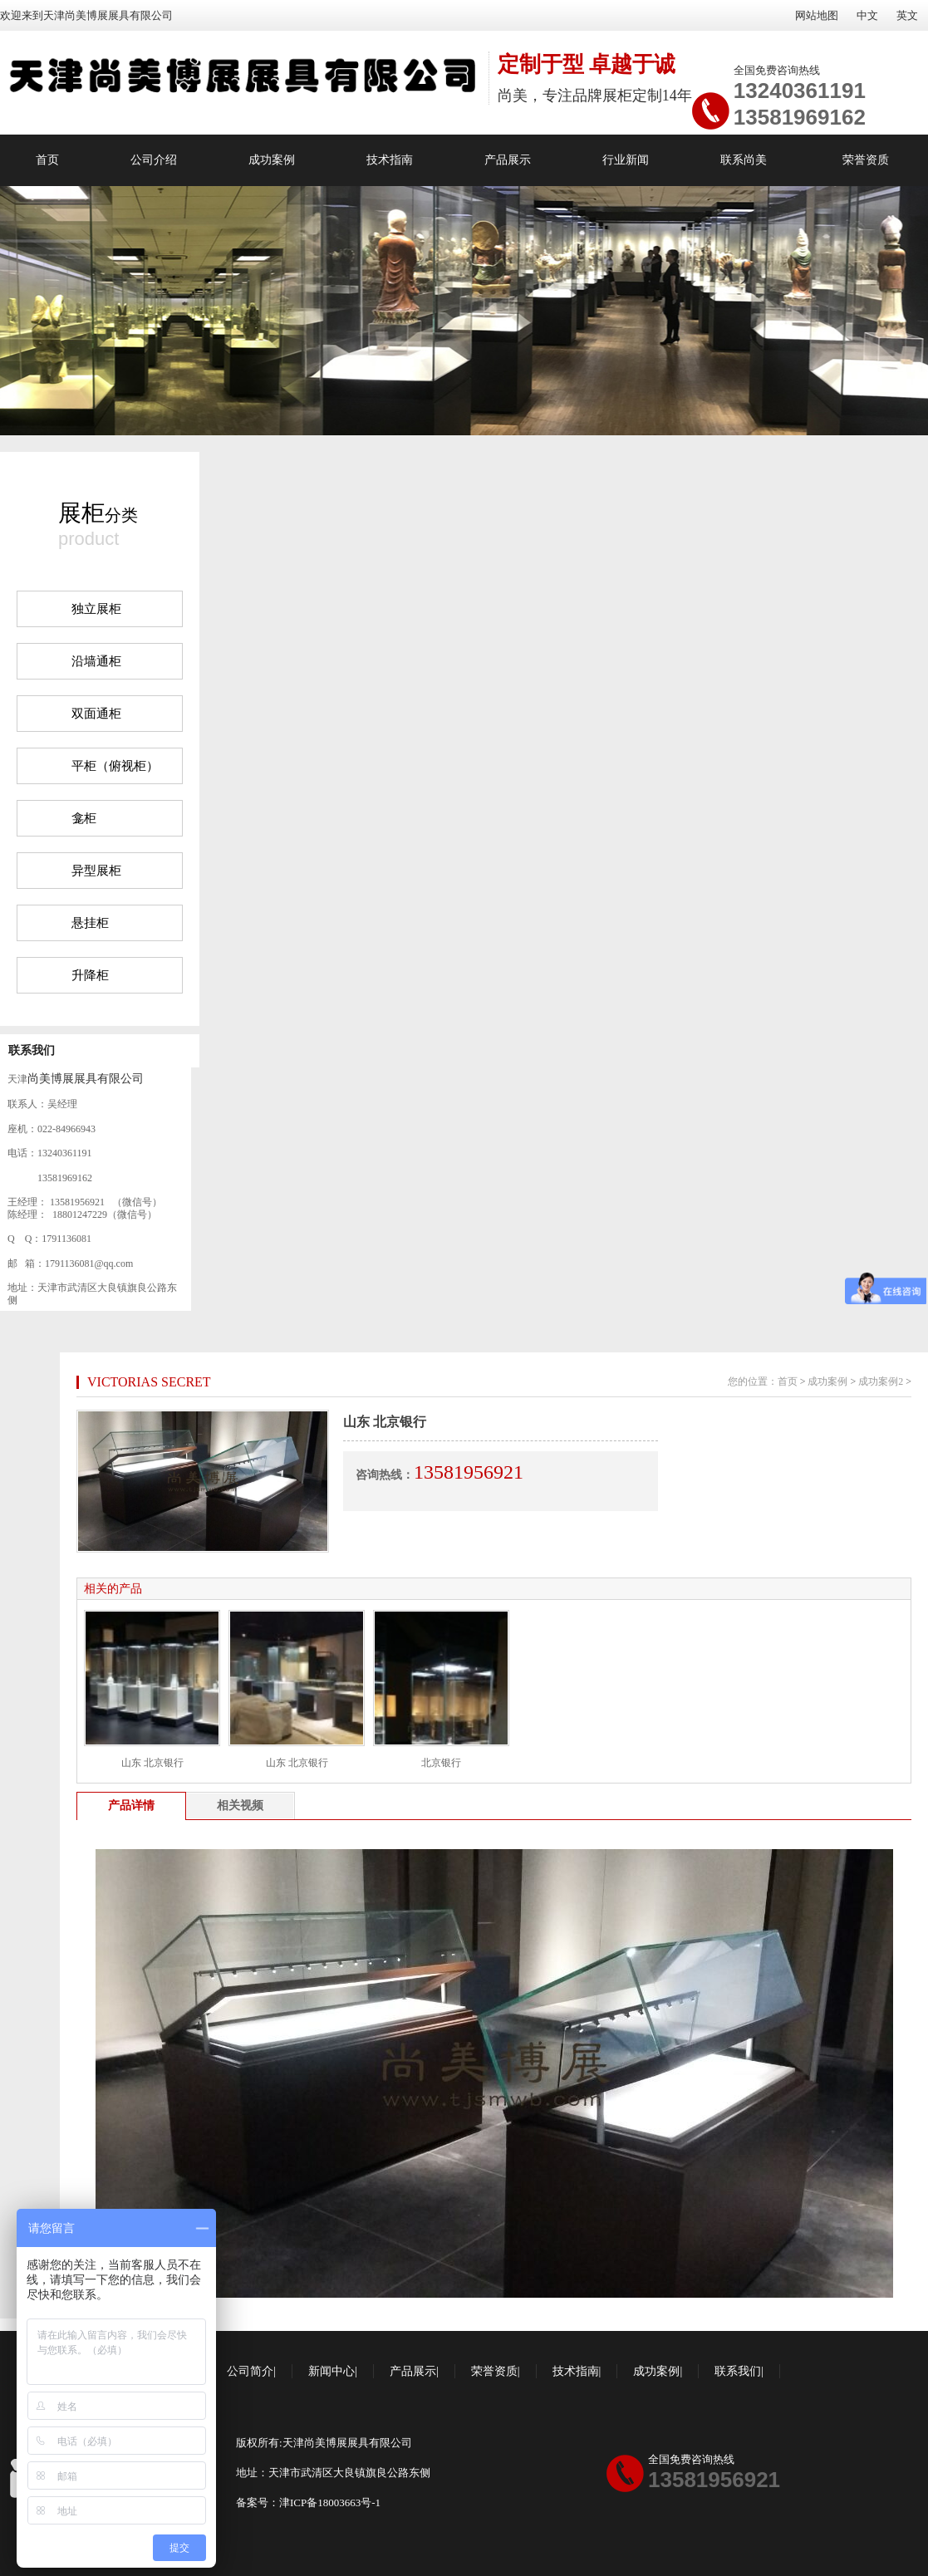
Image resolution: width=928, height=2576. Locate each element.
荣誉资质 (865, 160)
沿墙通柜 (96, 661)
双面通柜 (96, 713)
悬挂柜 (90, 923)
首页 (47, 160)
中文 (867, 15)
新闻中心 (331, 2371)
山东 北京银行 (152, 1763)
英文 (907, 15)
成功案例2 (880, 1381)
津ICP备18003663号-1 (330, 2502)
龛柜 (83, 818)
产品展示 (507, 160)
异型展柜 (96, 870)
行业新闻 (625, 160)
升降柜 (90, 975)
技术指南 (389, 160)
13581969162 (800, 117)
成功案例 (271, 160)
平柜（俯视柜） (115, 766)
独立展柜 (96, 609)
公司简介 (250, 2371)
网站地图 (816, 15)
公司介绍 (153, 160)
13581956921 (714, 2479)
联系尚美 (743, 160)
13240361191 (800, 90)
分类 (98, 513)
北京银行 (441, 1763)
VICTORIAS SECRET (149, 1382)
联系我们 (31, 1050)
